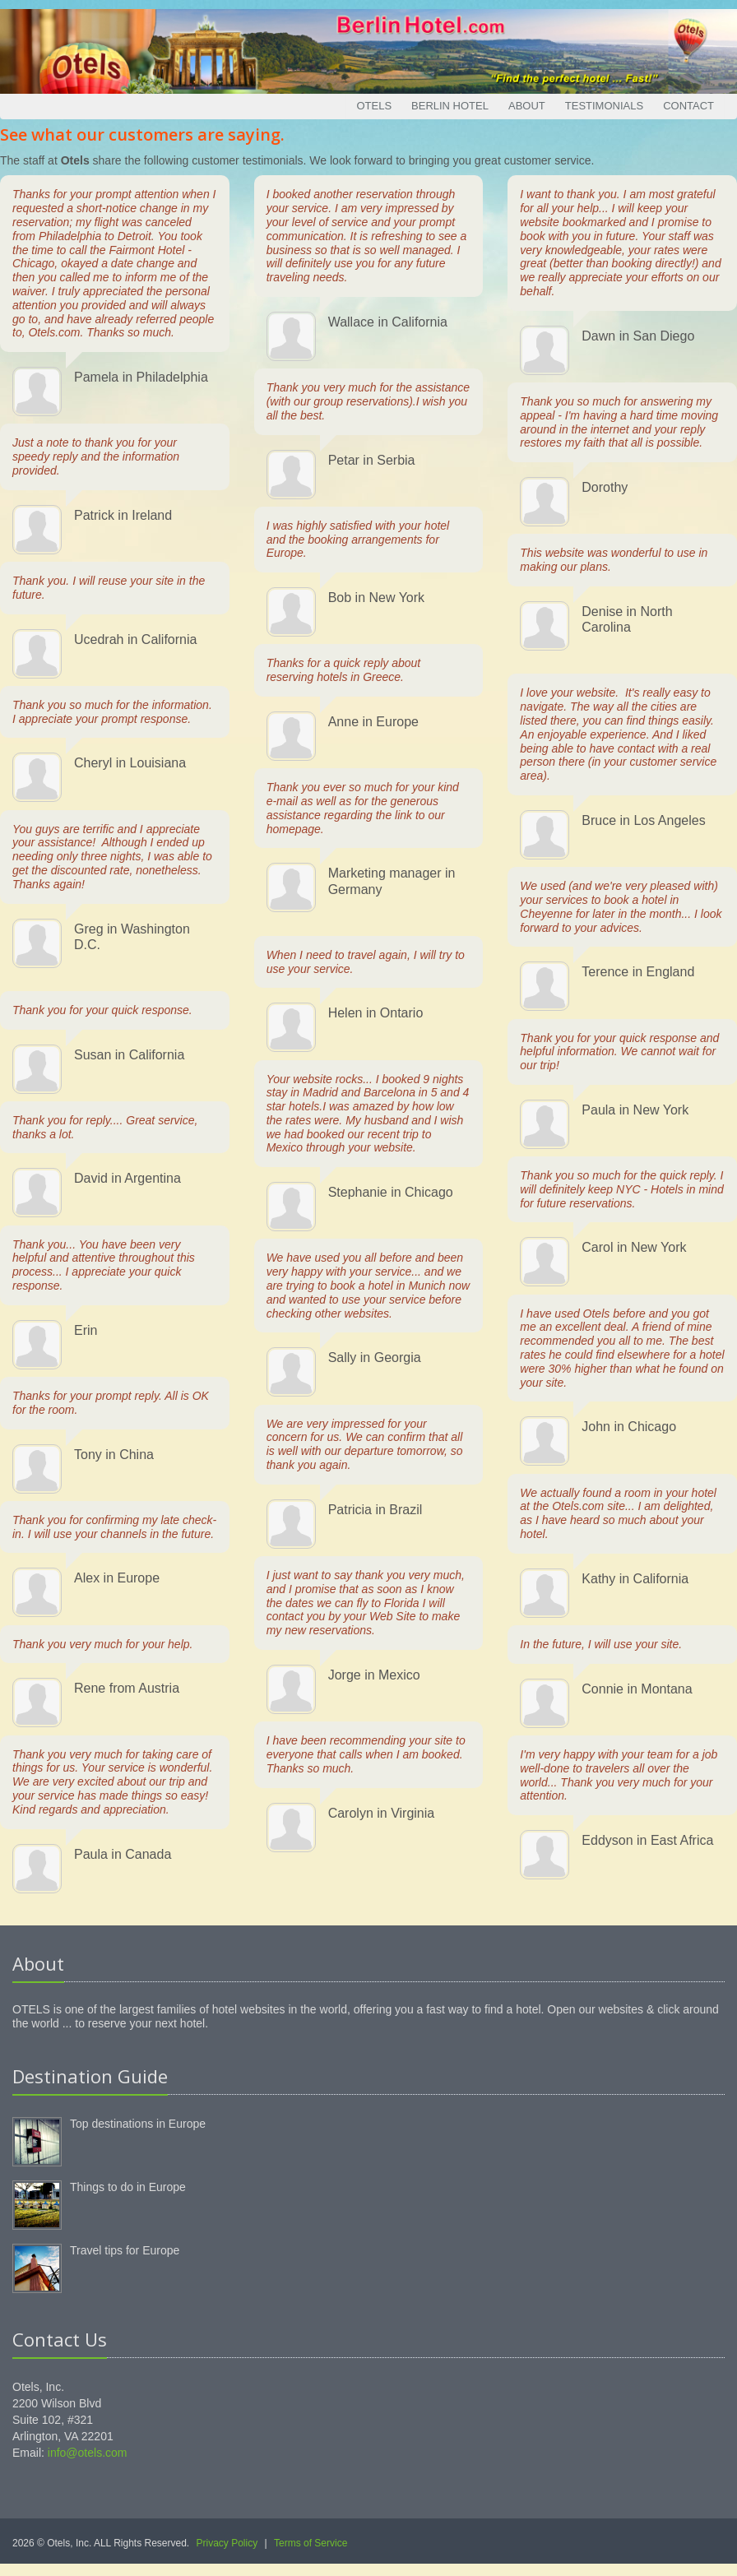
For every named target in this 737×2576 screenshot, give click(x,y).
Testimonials (604, 106)
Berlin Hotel (450, 106)
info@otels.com (87, 2452)
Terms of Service (310, 2543)
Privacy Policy (227, 2543)
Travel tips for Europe (124, 2250)
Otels (374, 106)
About (526, 106)
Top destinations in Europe (138, 2123)
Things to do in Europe (128, 2187)
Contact (688, 106)
